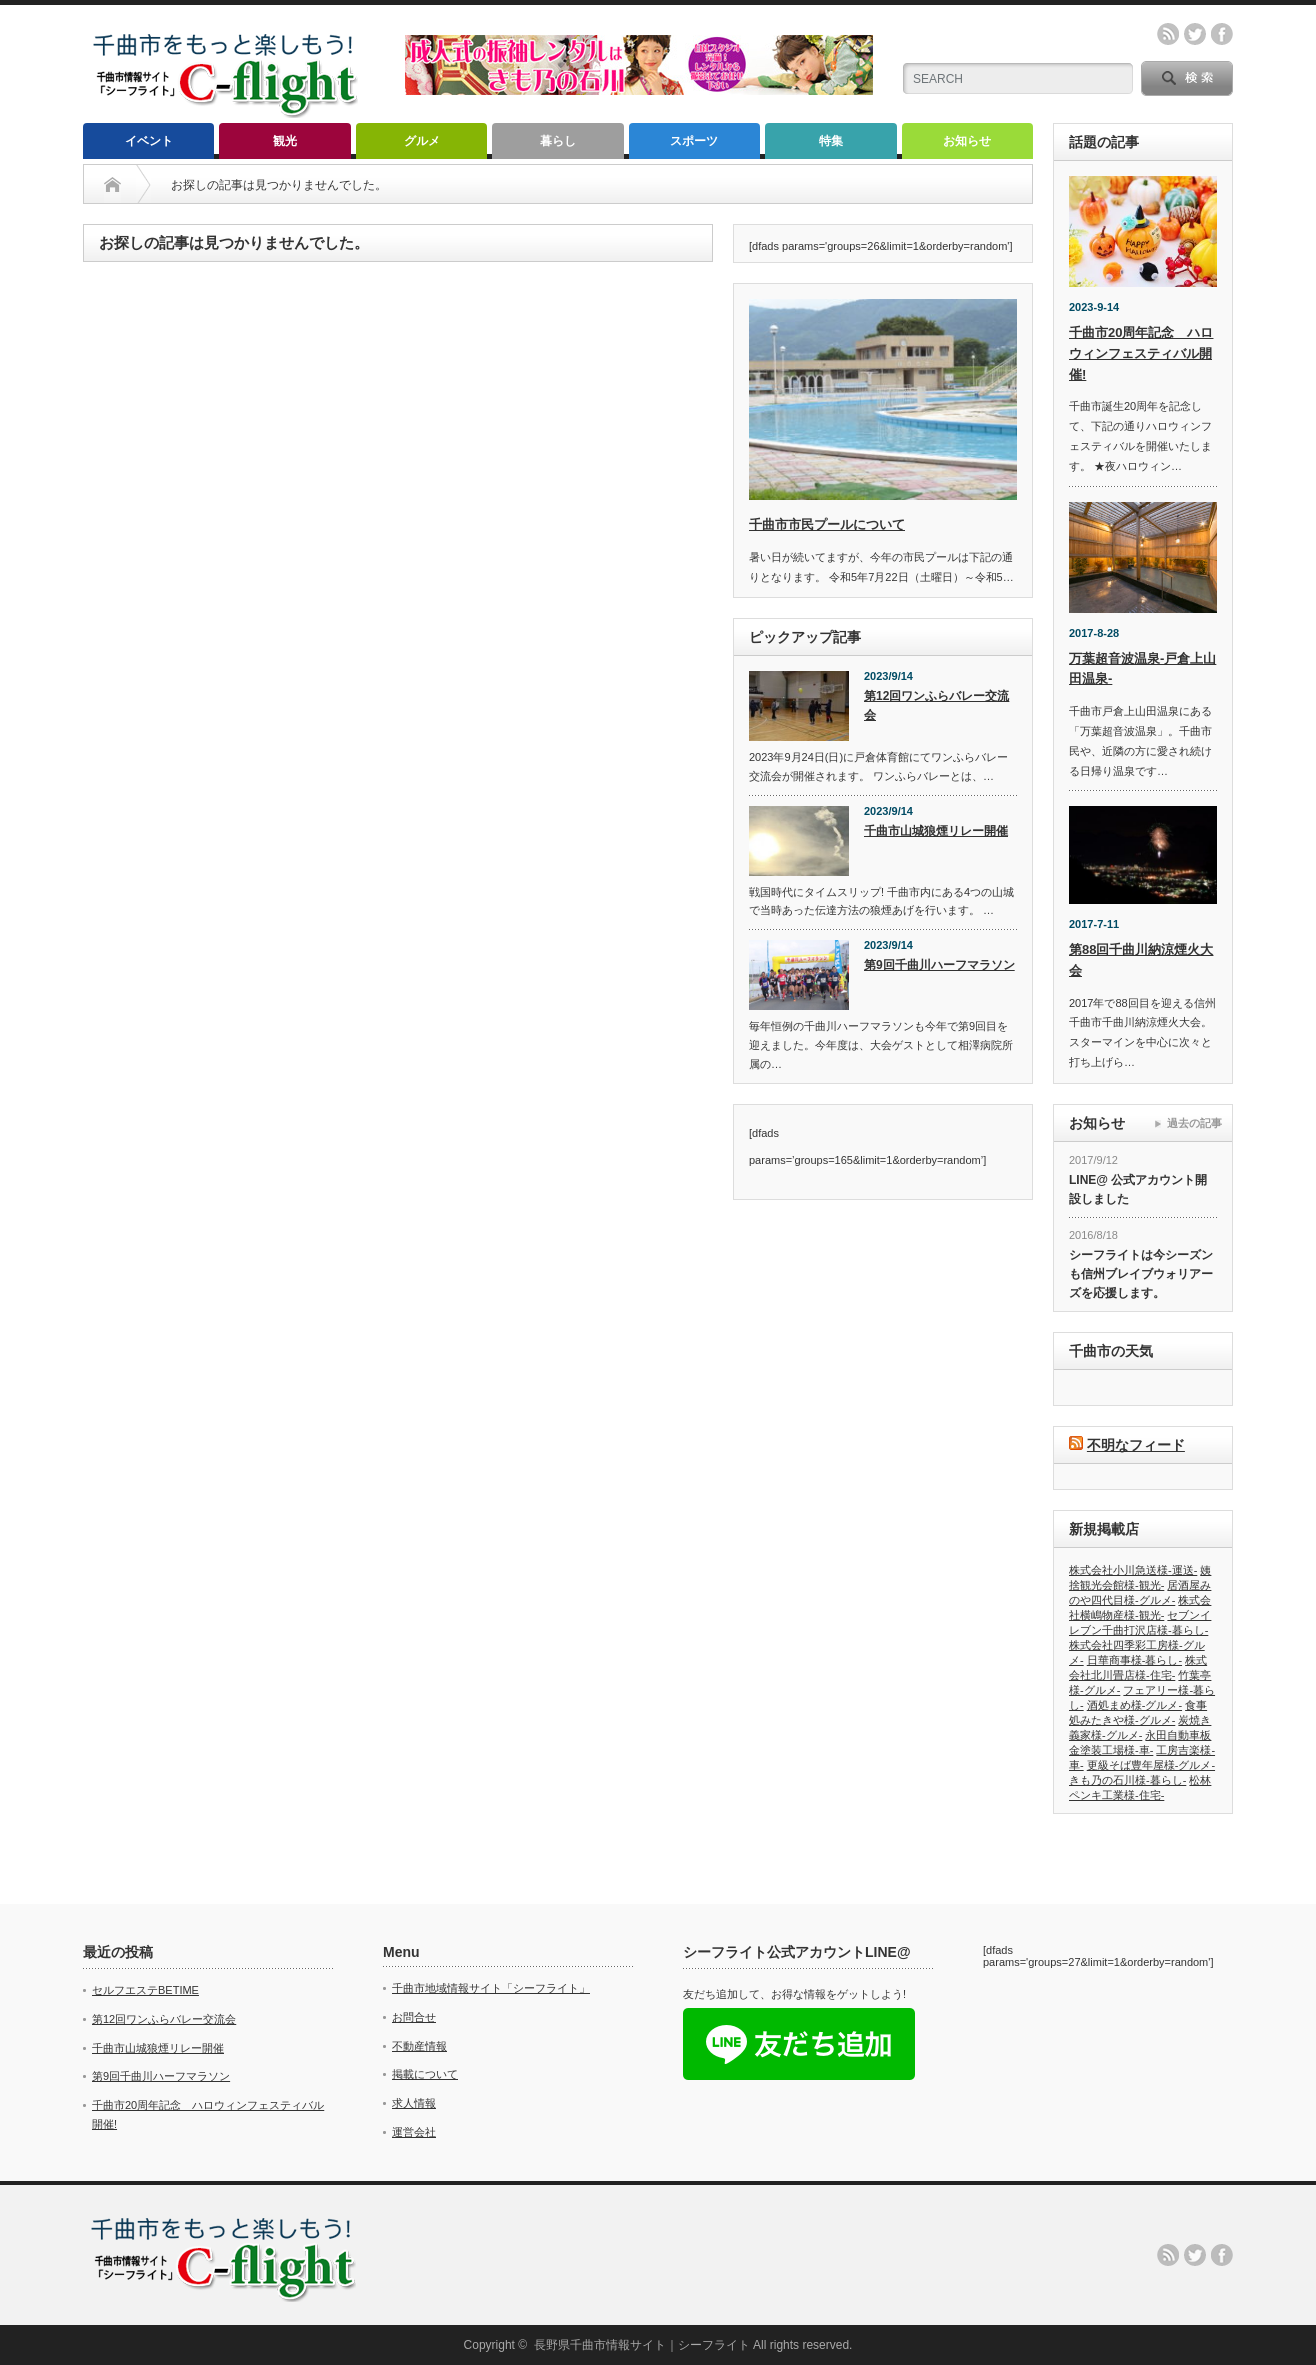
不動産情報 (419, 2046)
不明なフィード (1136, 1445)
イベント (149, 141)
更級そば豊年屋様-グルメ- (1151, 1765)
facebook (1222, 34)
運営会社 (414, 2132)
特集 (831, 141)
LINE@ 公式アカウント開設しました (1138, 1189)
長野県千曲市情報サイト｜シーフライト (642, 2345)
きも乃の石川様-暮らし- (1127, 1780)
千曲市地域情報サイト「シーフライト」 (491, 1988)
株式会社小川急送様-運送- (1133, 1570)
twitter (1195, 34)
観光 (285, 141)
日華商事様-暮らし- (1134, 1660)
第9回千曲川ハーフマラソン (939, 965)
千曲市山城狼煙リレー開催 (936, 831)
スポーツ (694, 141)
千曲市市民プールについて (827, 524)
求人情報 (414, 2103)
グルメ (422, 141)
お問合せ (414, 2017)
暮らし (558, 141)
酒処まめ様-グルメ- (1134, 1705)
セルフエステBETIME (145, 1990)
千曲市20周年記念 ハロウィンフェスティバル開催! (1141, 353)
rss (1168, 34)
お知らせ (967, 141)
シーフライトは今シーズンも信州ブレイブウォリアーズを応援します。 (1141, 1273)
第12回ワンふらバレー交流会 (936, 705)
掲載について (425, 2074)
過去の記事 (1194, 1123)
